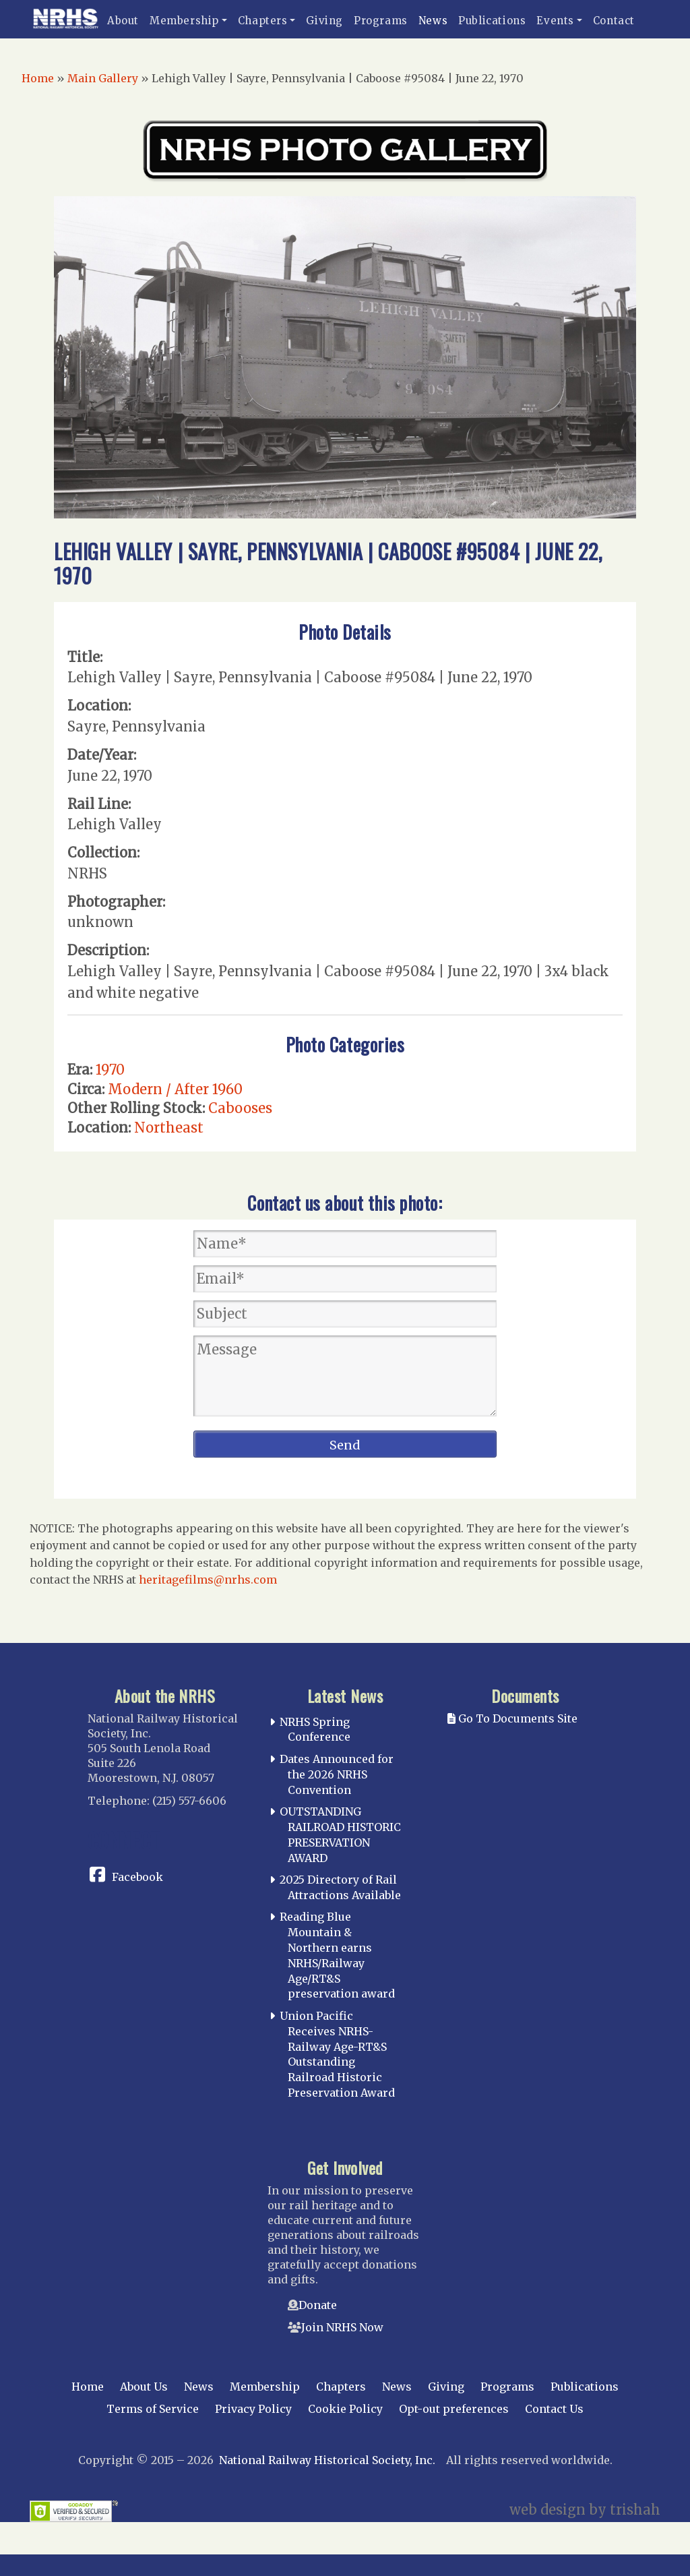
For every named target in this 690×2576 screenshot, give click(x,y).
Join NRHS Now (342, 2327)
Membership (184, 20)
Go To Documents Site (512, 1718)
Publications (492, 20)
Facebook (137, 1877)
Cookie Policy (345, 2409)
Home (38, 78)
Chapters (263, 20)
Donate (318, 2305)
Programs (381, 20)
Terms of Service (152, 2409)
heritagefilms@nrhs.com (208, 1579)
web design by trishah (584, 2509)
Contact (614, 20)
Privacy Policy (253, 2409)
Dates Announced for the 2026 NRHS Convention (337, 1774)
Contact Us (554, 2409)
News (432, 20)
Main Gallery (102, 78)
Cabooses (240, 1108)
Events (555, 20)
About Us (144, 2386)
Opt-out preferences (454, 2409)
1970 (110, 1069)
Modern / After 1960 (175, 1089)
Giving (324, 20)
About (123, 20)
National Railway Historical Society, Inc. (327, 2460)
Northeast (168, 1127)
